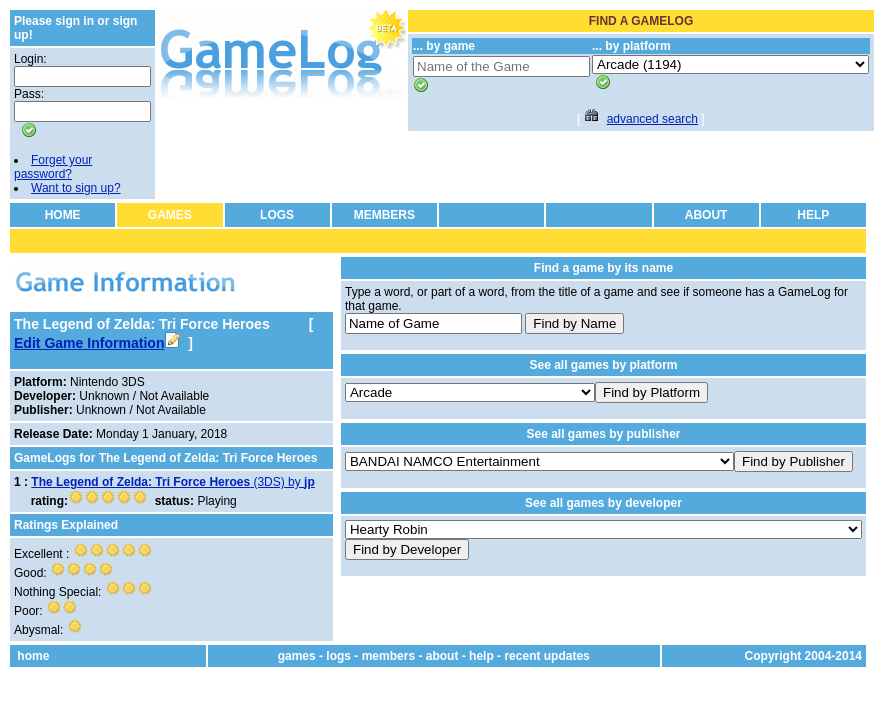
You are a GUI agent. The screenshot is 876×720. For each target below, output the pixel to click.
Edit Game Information (97, 343)
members (388, 656)
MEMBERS (384, 215)
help (481, 656)
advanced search (652, 119)
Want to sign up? (76, 188)
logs (338, 656)
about (442, 656)
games (297, 656)
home (33, 656)
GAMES (170, 215)
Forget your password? (53, 167)
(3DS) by (172, 482)
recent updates (546, 656)
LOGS (277, 215)
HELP (813, 215)
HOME (63, 215)
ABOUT (706, 215)
